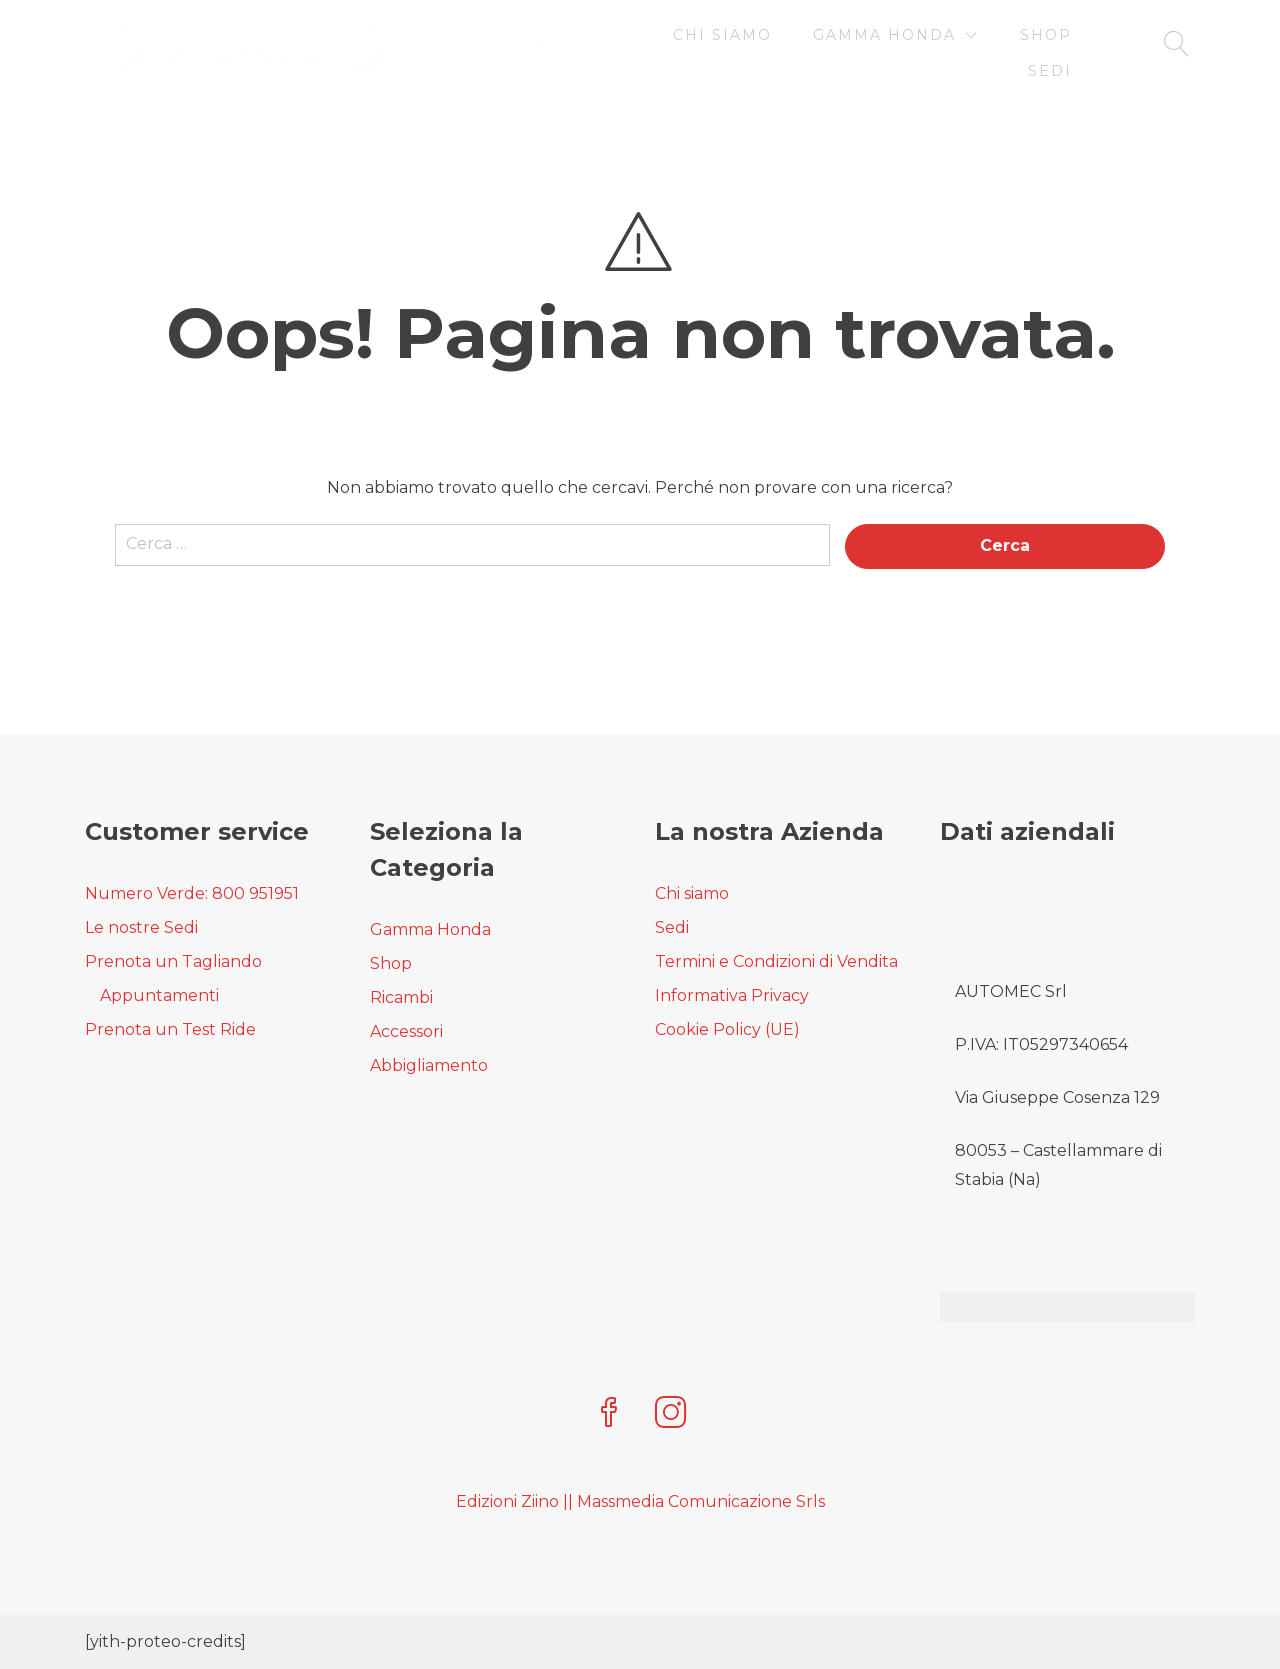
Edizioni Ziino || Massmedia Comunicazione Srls (640, 1501)
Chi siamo (722, 35)
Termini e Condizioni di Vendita (776, 961)
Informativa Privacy (732, 995)
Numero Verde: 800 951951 (192, 893)
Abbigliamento (429, 1065)
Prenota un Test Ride (170, 1029)
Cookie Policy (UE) (727, 1029)
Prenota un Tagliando (173, 961)
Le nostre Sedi (141, 927)
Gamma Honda (884, 35)
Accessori (406, 1031)
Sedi (1050, 71)
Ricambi (401, 997)
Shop (1046, 35)
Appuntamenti (159, 995)
